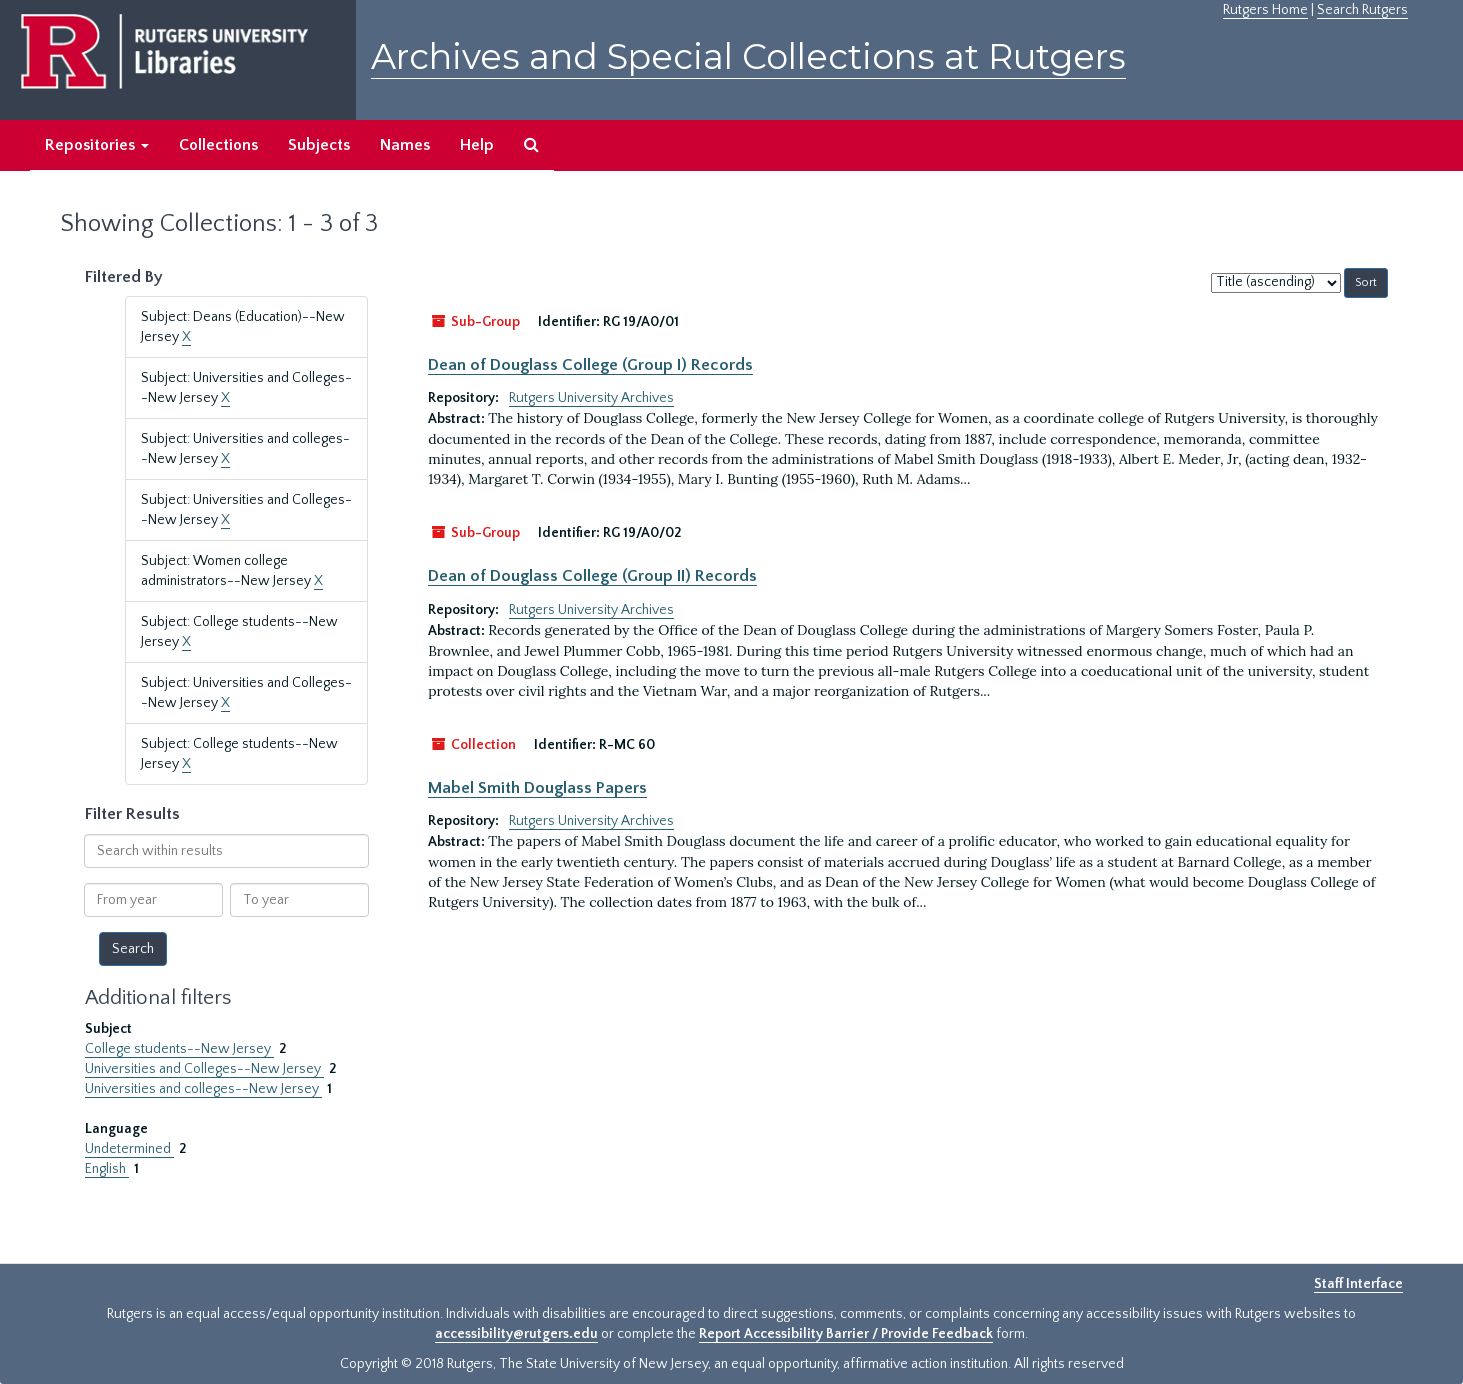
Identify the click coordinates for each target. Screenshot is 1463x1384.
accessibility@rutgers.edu (516, 1334)
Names (405, 145)
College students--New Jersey (179, 1049)
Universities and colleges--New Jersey (203, 1089)
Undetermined (129, 1149)
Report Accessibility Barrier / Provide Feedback (846, 1334)
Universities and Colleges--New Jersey (204, 1069)
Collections (218, 145)
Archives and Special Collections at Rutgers (748, 56)
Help (477, 145)
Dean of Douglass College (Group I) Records (590, 365)
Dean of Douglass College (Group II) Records (592, 576)
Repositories (97, 145)
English (107, 1169)
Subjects (319, 145)
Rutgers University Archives (591, 398)
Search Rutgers (1362, 10)
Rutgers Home (1265, 10)
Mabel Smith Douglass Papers (537, 788)
